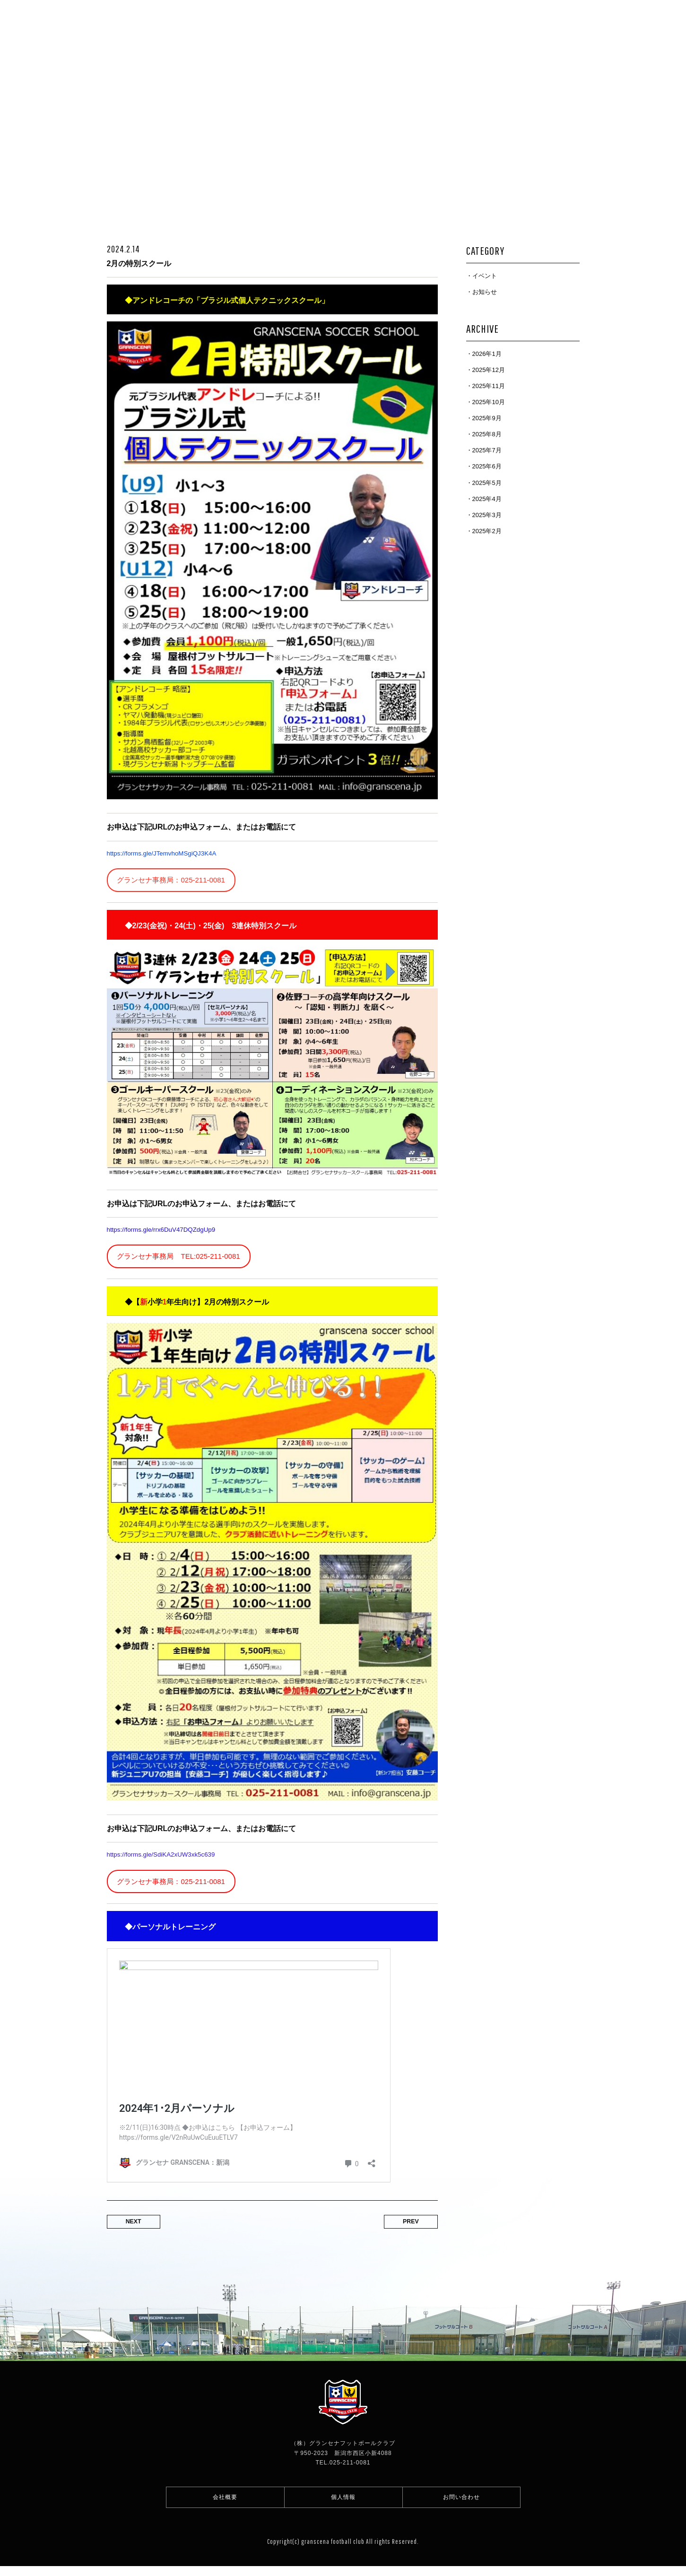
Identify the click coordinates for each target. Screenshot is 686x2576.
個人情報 (343, 2504)
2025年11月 (488, 385)
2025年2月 (487, 531)
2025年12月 (488, 369)
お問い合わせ (461, 2504)
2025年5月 (487, 482)
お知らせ (484, 291)
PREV (404, 2226)
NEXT (139, 2226)
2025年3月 (487, 515)
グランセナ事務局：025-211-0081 (174, 881)
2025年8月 (487, 434)
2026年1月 (487, 353)
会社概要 (225, 2504)
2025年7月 (487, 450)
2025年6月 (487, 466)
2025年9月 (487, 418)
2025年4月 (487, 498)
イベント (484, 275)
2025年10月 (488, 402)
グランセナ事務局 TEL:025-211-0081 (182, 1258)
